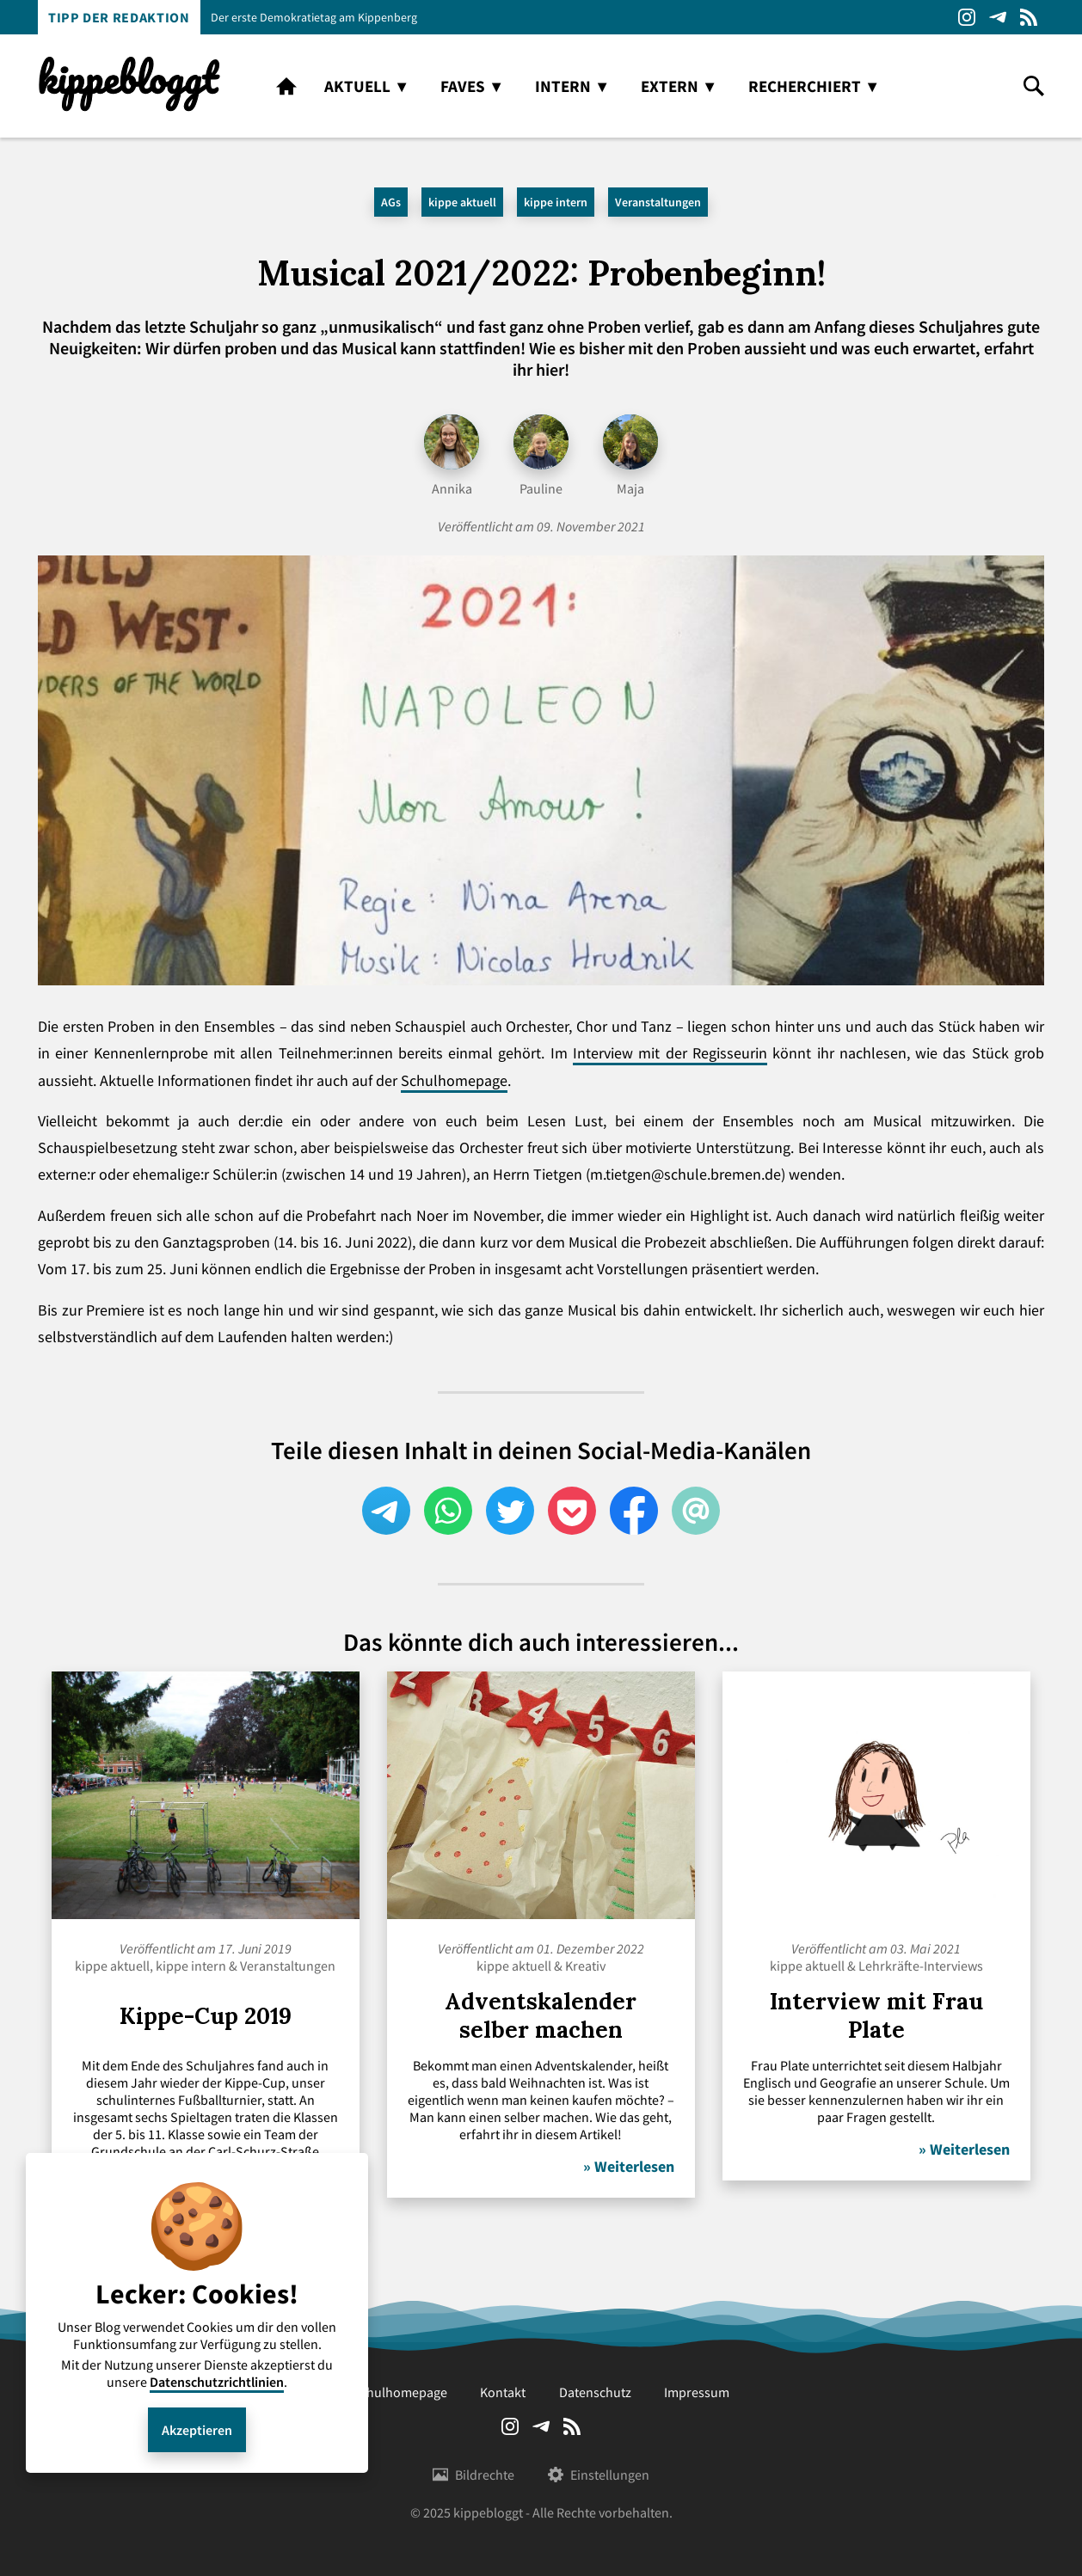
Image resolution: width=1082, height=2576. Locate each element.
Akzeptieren (197, 2429)
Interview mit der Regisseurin (670, 1053)
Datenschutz (595, 2392)
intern (563, 86)
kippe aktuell (462, 202)
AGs (391, 202)
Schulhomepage (454, 1080)
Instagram (966, 17)
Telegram (997, 17)
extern (669, 86)
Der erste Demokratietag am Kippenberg (314, 17)
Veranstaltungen (658, 202)
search (1034, 86)
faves (462, 86)
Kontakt (503, 2392)
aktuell (357, 86)
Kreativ (585, 1965)
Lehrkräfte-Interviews (920, 1965)
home (286, 86)
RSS (1028, 17)
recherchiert (804, 86)
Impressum (696, 2392)
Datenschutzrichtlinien (217, 2381)
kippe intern (555, 202)
